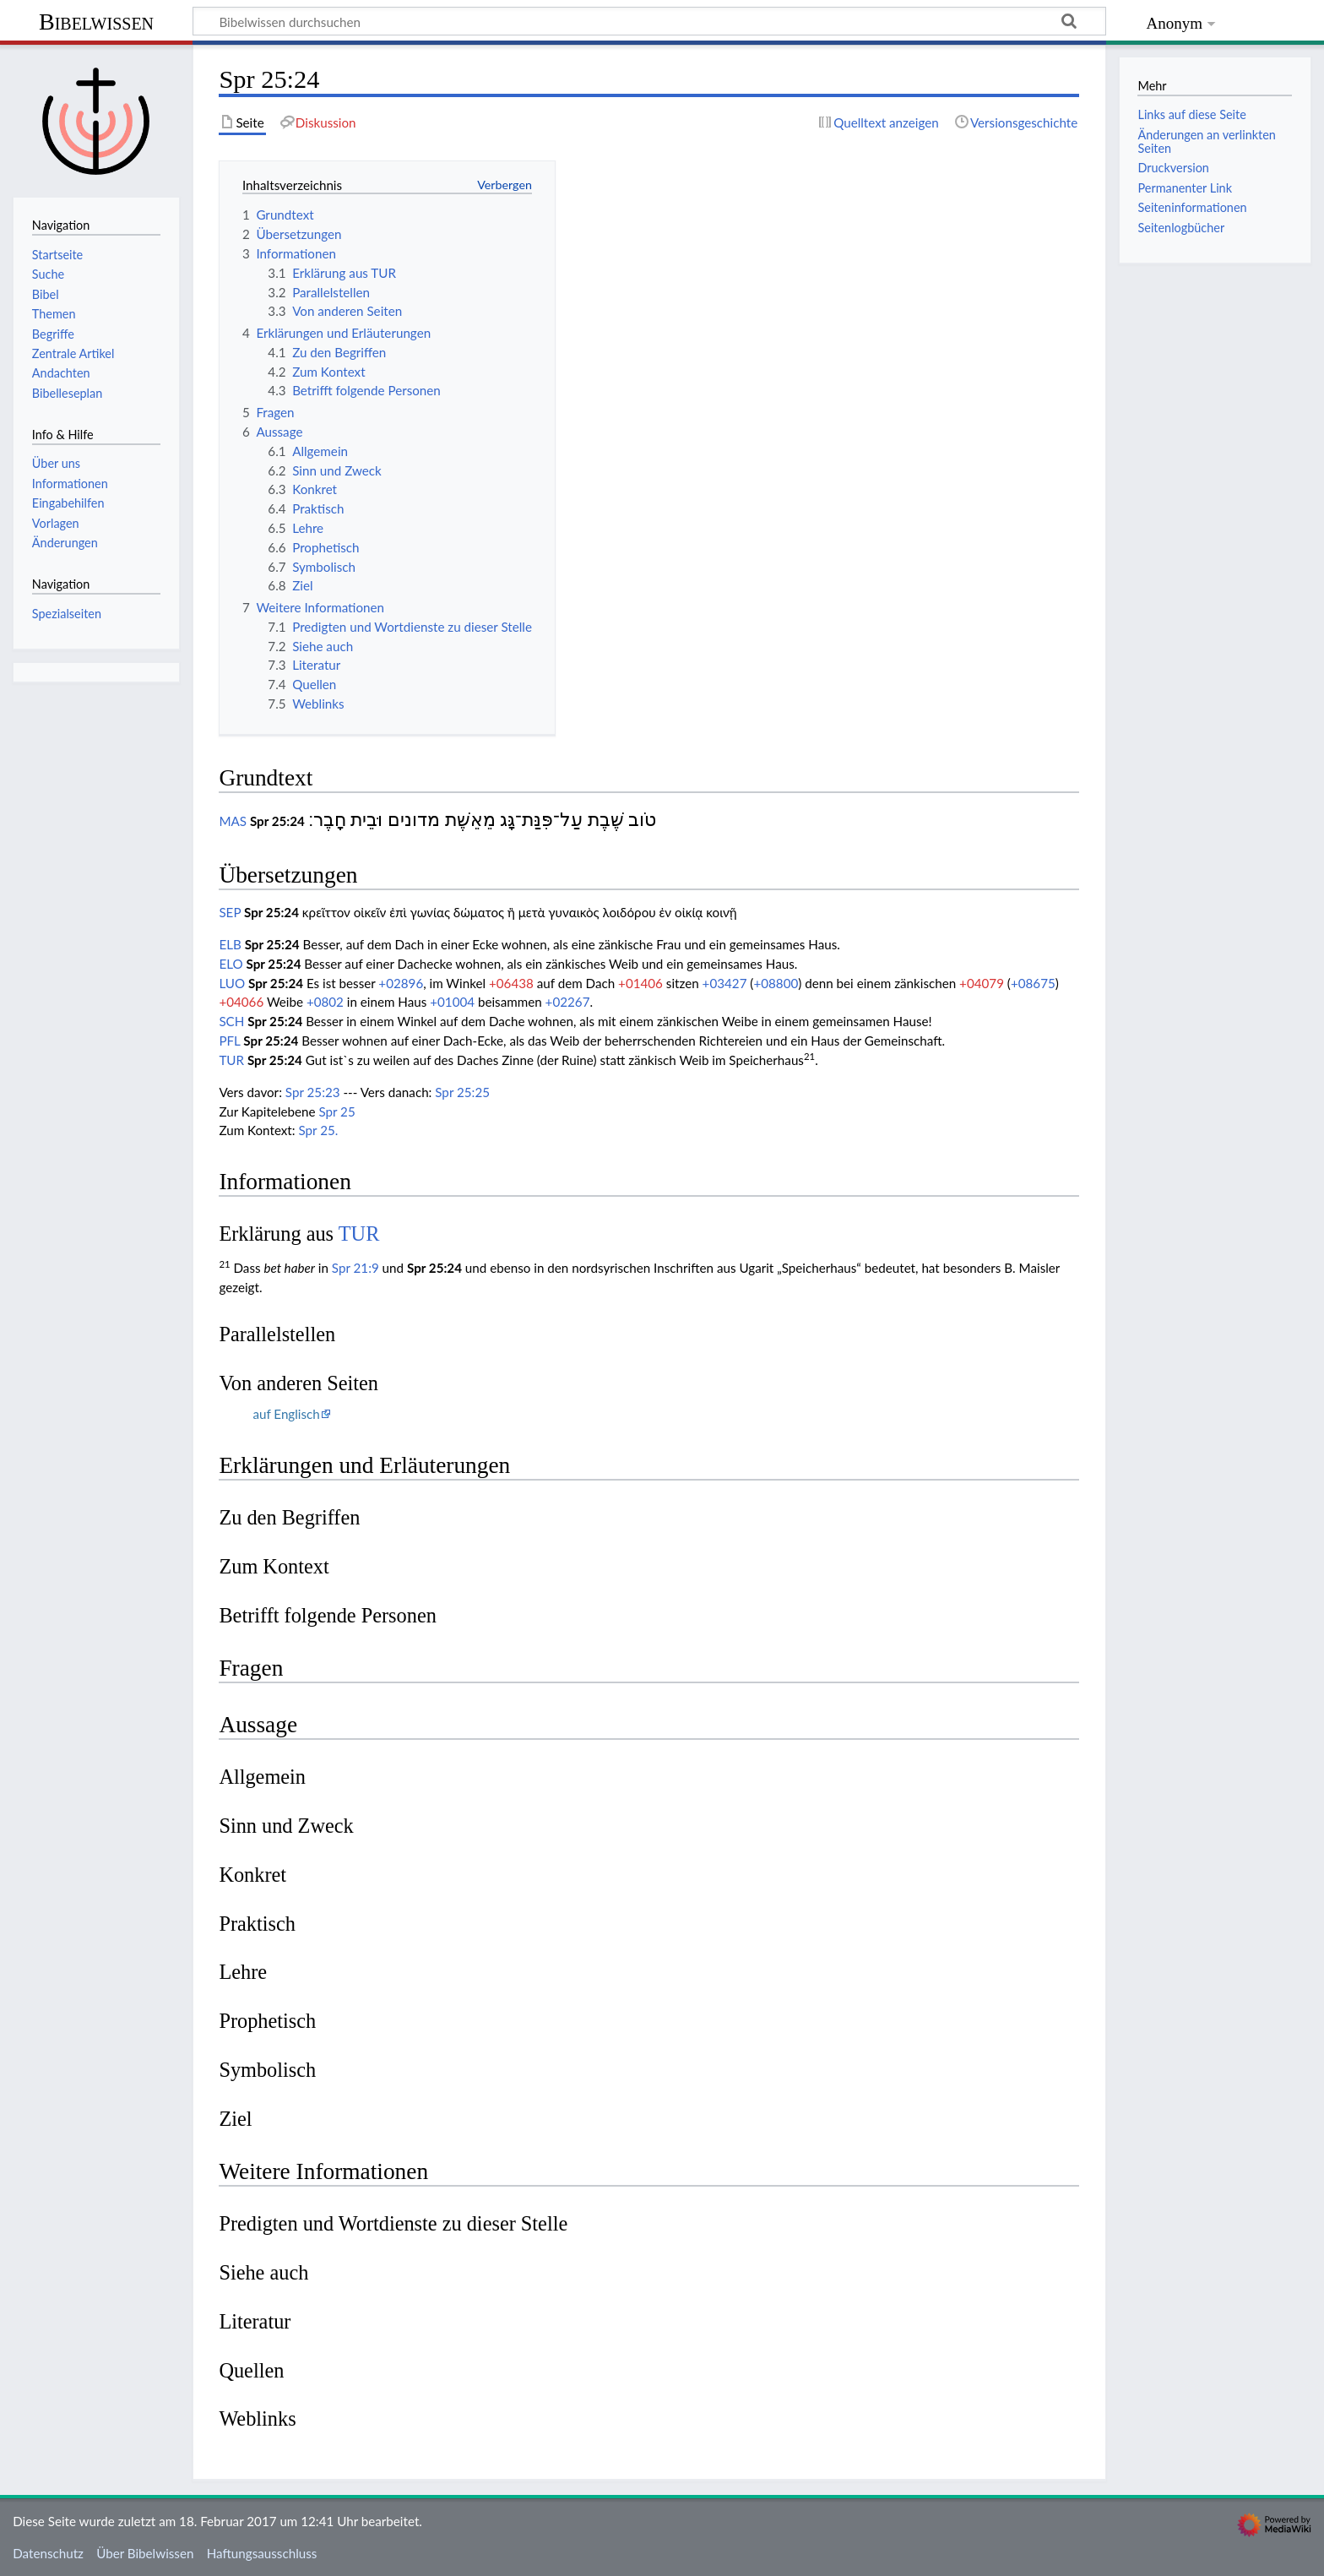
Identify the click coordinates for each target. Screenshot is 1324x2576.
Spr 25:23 (312, 1092)
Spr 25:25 (462, 1092)
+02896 (400, 983)
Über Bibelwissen (144, 2553)
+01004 (452, 1001)
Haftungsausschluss (262, 2553)
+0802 (325, 1001)
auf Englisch (285, 1413)
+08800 (775, 983)
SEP (230, 912)
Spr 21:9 (355, 1267)
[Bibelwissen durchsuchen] (649, 21)
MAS (233, 821)
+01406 (640, 983)
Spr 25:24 (277, 821)
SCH (231, 1021)
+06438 (511, 983)
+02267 (567, 1001)
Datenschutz (48, 2553)
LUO (232, 983)
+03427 (725, 983)
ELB (230, 944)
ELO (230, 963)
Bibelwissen (96, 21)
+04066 (241, 1001)
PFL (229, 1040)
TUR (231, 1060)
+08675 (1033, 983)
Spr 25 (336, 1111)
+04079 (981, 983)
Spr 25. (319, 1130)
